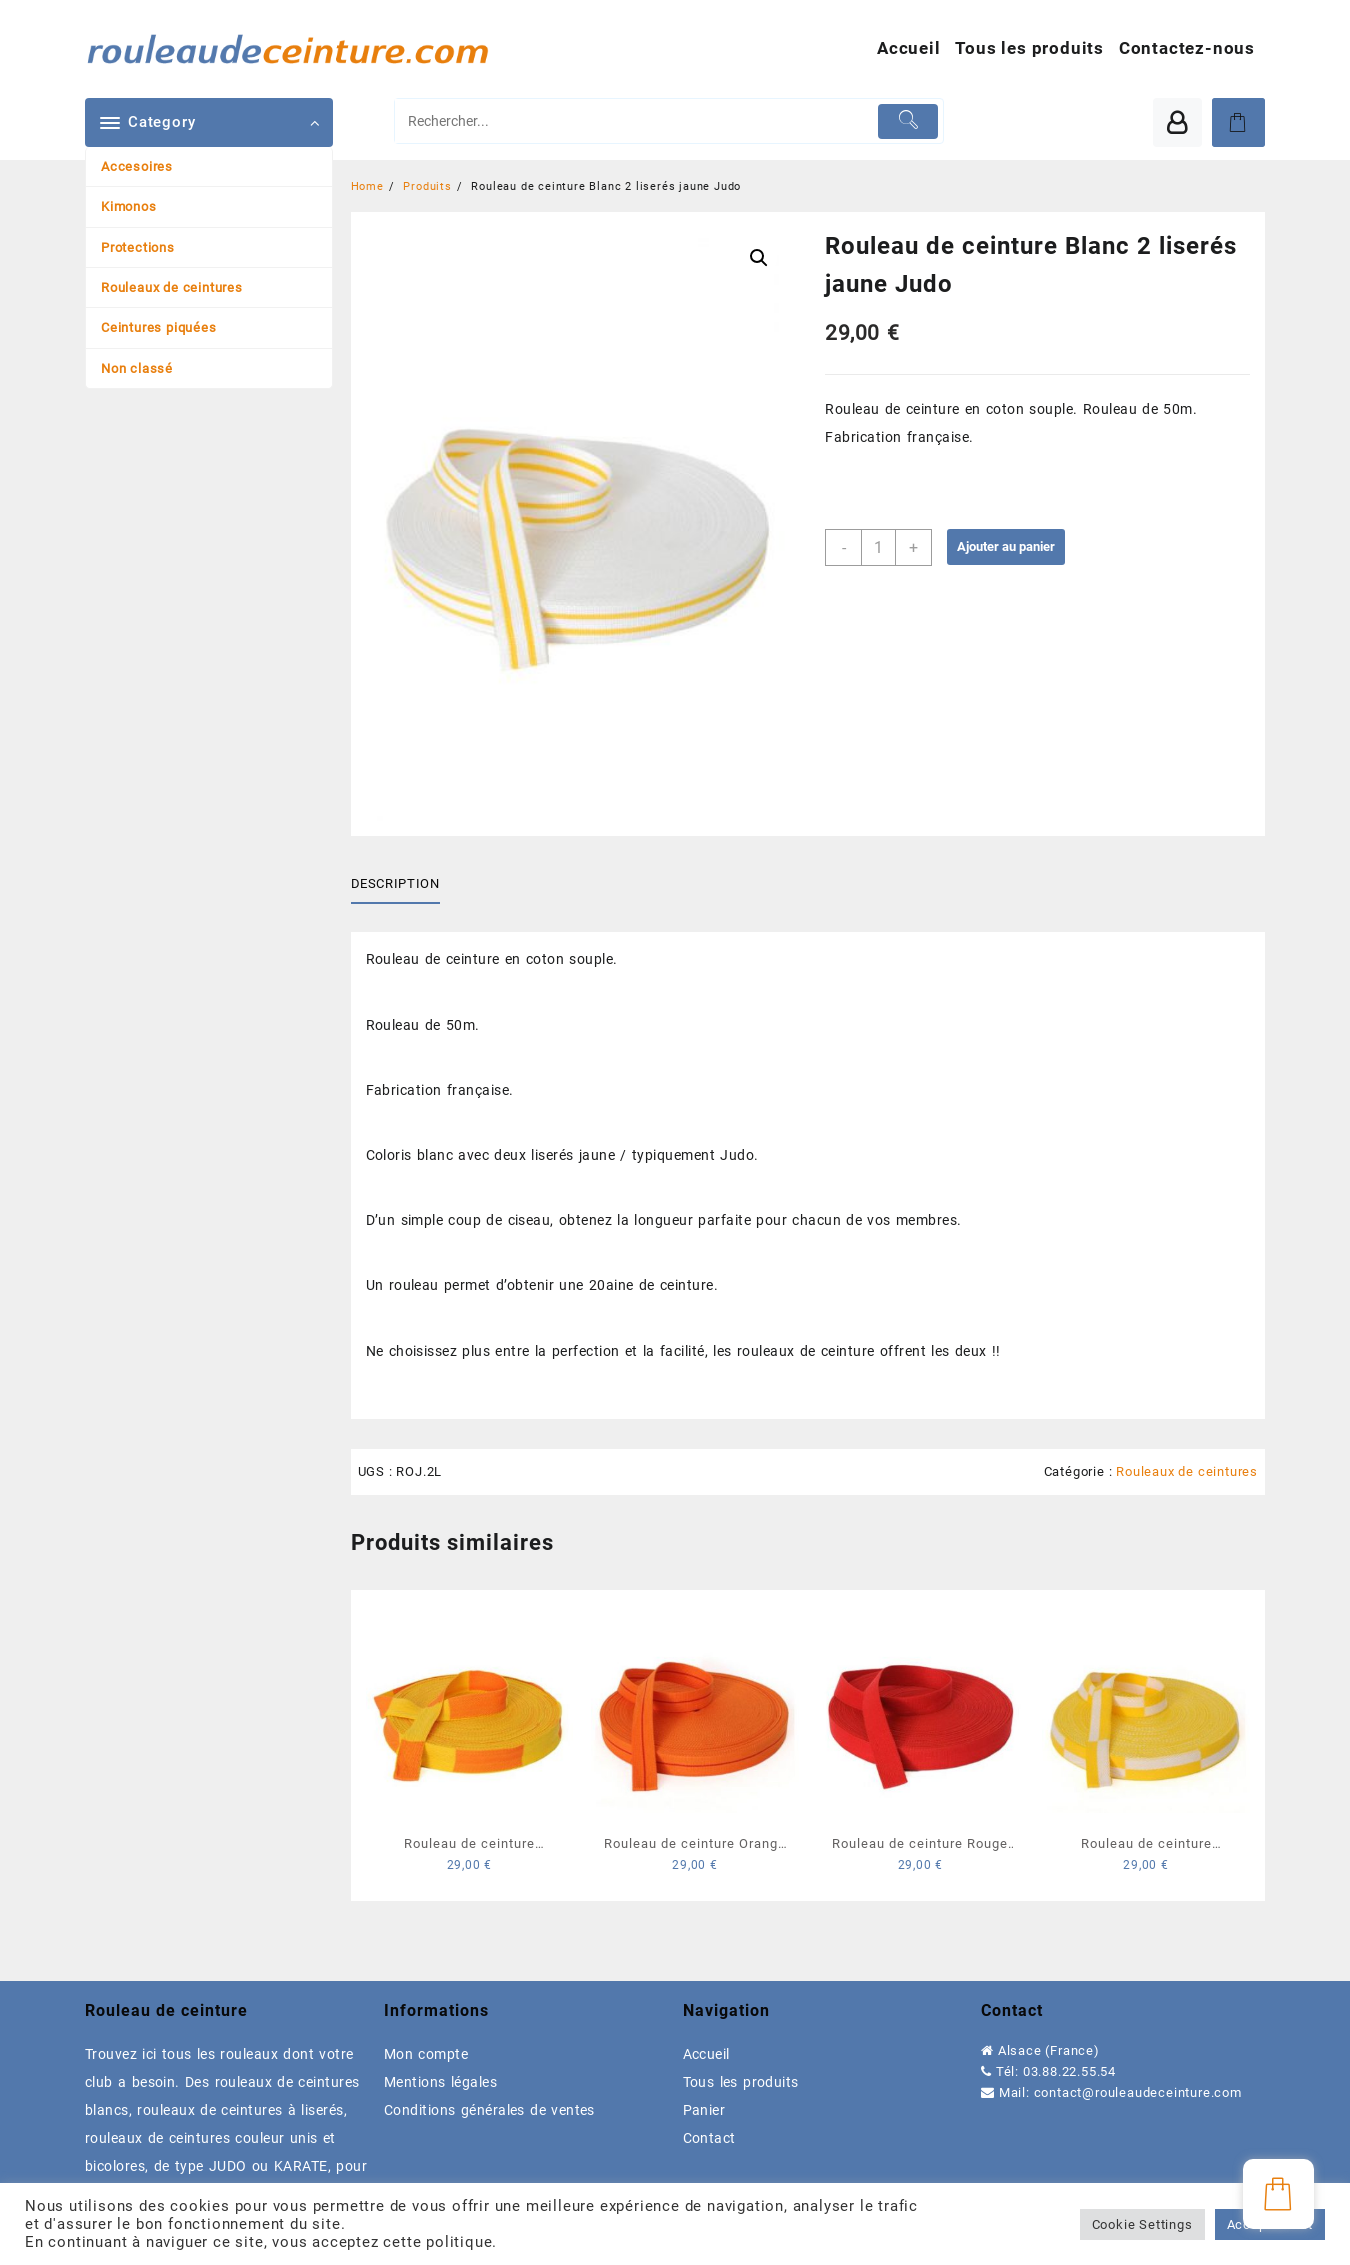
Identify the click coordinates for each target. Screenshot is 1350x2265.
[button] (759, 258)
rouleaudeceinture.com (1168, 2092)
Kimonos (129, 206)
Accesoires (137, 166)
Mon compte (426, 2054)
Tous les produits (741, 2082)
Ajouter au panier (1006, 546)
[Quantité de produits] (878, 547)
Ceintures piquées (159, 327)
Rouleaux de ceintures (172, 287)
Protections (138, 247)
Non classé (137, 368)
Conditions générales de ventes (489, 2110)
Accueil (706, 2054)
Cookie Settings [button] (1142, 2224)
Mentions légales (440, 2082)
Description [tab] (395, 883)
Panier (704, 2110)
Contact (709, 2138)
